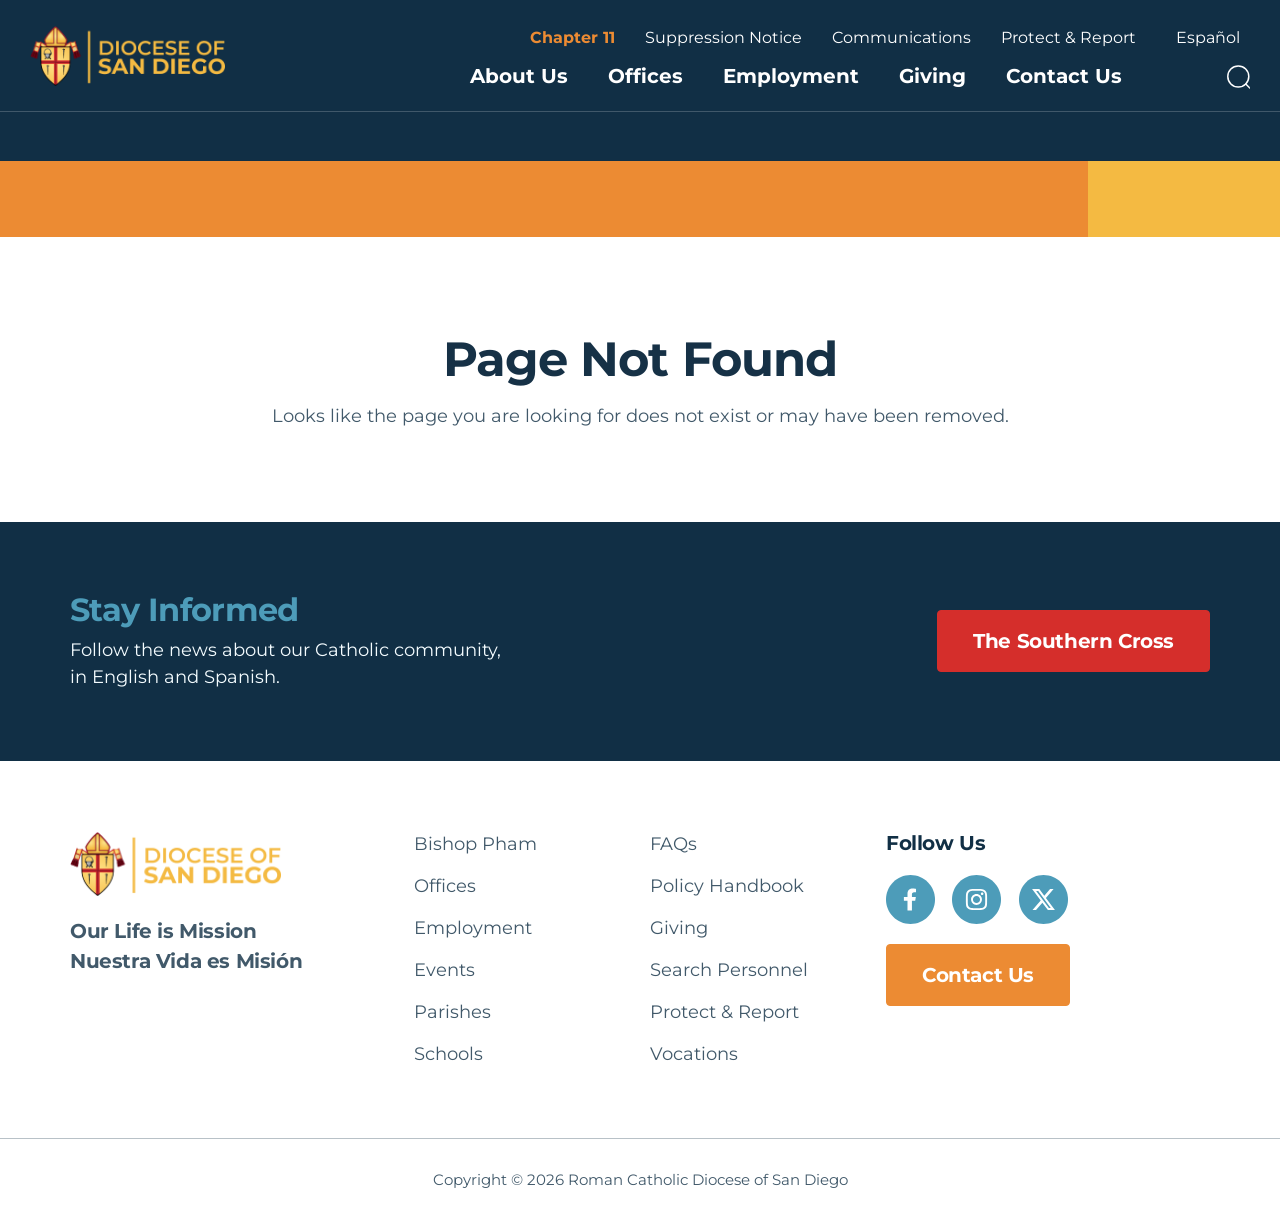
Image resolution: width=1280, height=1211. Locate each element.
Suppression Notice (723, 37)
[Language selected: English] (1208, 38)
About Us (519, 76)
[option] (1208, 38)
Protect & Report (1068, 37)
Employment (791, 76)
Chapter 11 (572, 37)
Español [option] (1208, 37)
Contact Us (1064, 76)
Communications (901, 37)
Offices (645, 76)
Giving (932, 76)
